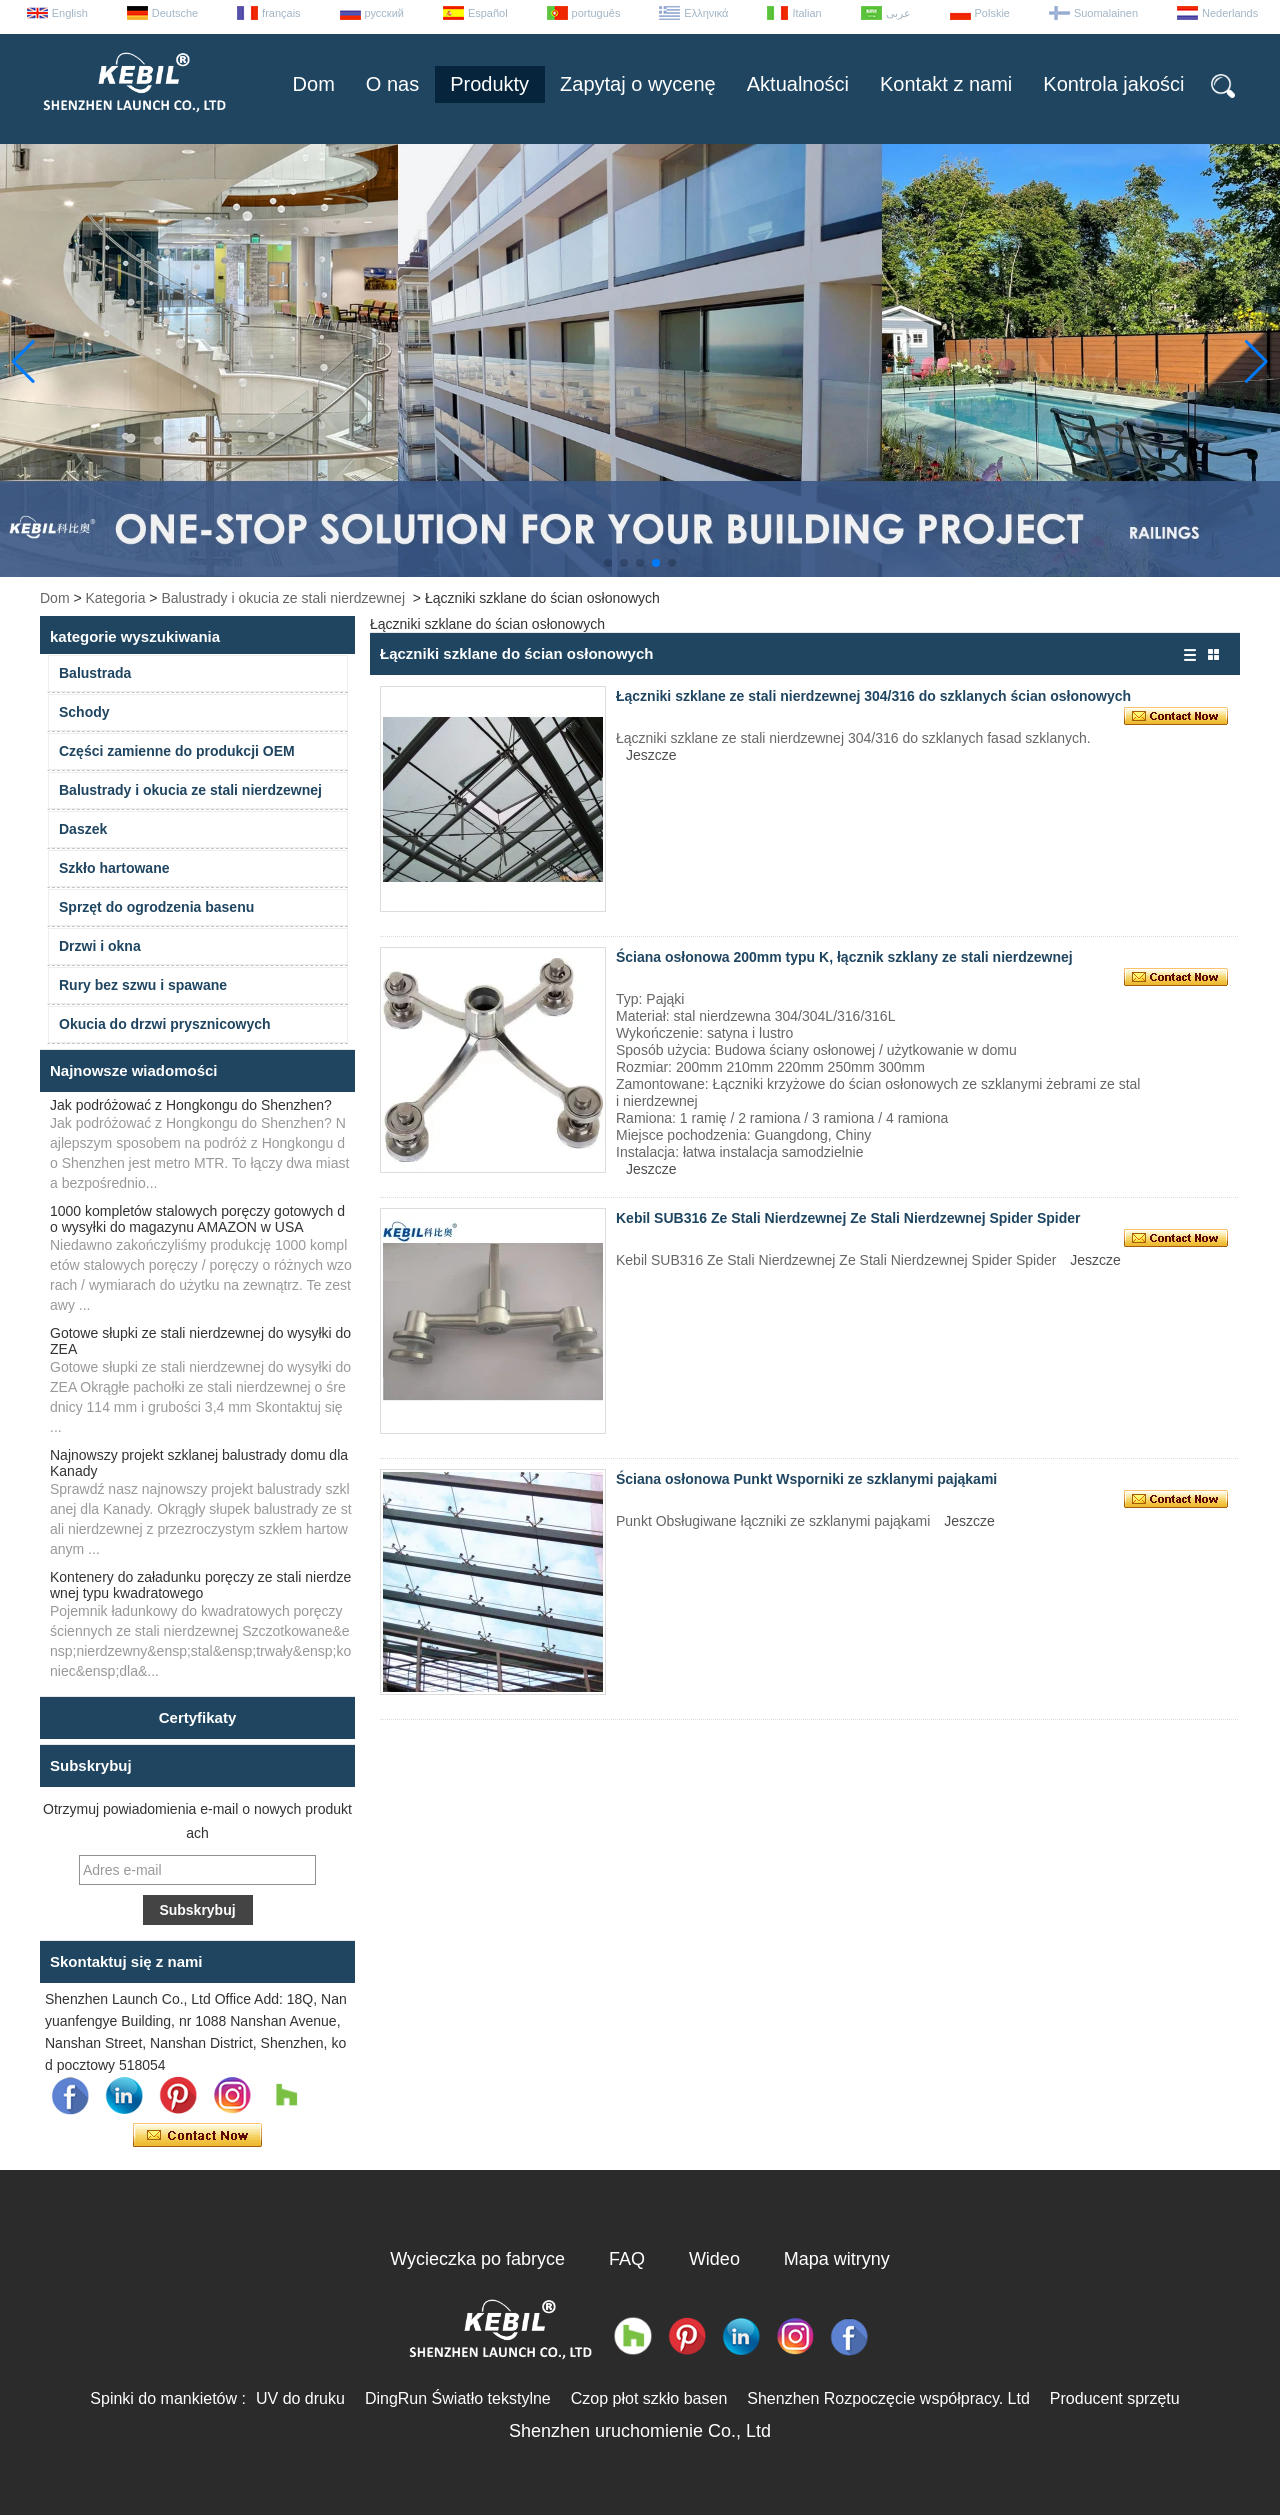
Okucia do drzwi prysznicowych (165, 1024)
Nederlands (1230, 13)
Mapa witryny (837, 2259)
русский (384, 13)
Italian (806, 13)
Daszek (83, 829)
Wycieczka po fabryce (477, 2259)
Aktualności (798, 84)
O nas (392, 84)
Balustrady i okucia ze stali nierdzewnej (283, 598)
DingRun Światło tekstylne (458, 2398)
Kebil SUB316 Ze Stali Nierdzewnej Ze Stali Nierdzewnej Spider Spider (848, 1218)
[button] (608, 563)
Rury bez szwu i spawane (143, 985)
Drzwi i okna (100, 946)
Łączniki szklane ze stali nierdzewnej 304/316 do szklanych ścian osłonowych (873, 696)
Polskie (992, 13)
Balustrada (95, 673)
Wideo (714, 2259)
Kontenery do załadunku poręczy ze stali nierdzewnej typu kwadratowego (200, 1585)
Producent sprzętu (1115, 2398)
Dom (314, 84)
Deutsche (175, 13)
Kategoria (116, 598)
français (281, 13)
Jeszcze (651, 755)
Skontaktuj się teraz (197, 2136)
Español (488, 13)
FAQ (627, 2259)
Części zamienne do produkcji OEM (177, 751)
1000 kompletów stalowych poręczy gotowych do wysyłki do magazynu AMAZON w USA (197, 1219)
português (596, 13)
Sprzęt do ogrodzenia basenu (156, 907)
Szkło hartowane (114, 868)
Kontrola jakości (1113, 84)
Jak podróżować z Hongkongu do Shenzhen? (191, 1105)
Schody (84, 712)
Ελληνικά (706, 13)
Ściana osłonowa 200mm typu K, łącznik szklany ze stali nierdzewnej (844, 957)
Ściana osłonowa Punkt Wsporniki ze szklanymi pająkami (806, 1479)
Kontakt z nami (946, 84)
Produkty (489, 84)
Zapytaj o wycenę (638, 84)
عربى (898, 13)
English (70, 13)
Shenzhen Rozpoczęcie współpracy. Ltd (888, 2398)
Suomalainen (1106, 13)
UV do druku (300, 2398)
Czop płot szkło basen (649, 2398)
